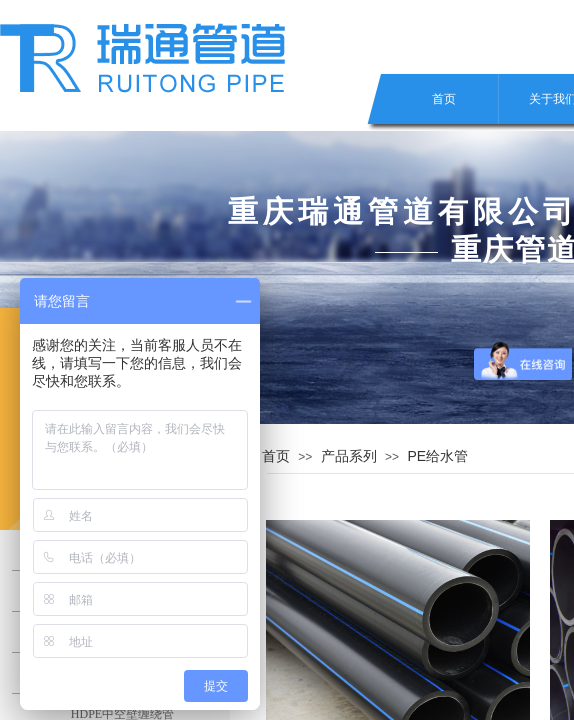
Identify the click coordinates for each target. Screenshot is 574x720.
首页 (444, 99)
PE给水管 (437, 456)
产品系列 (349, 456)
